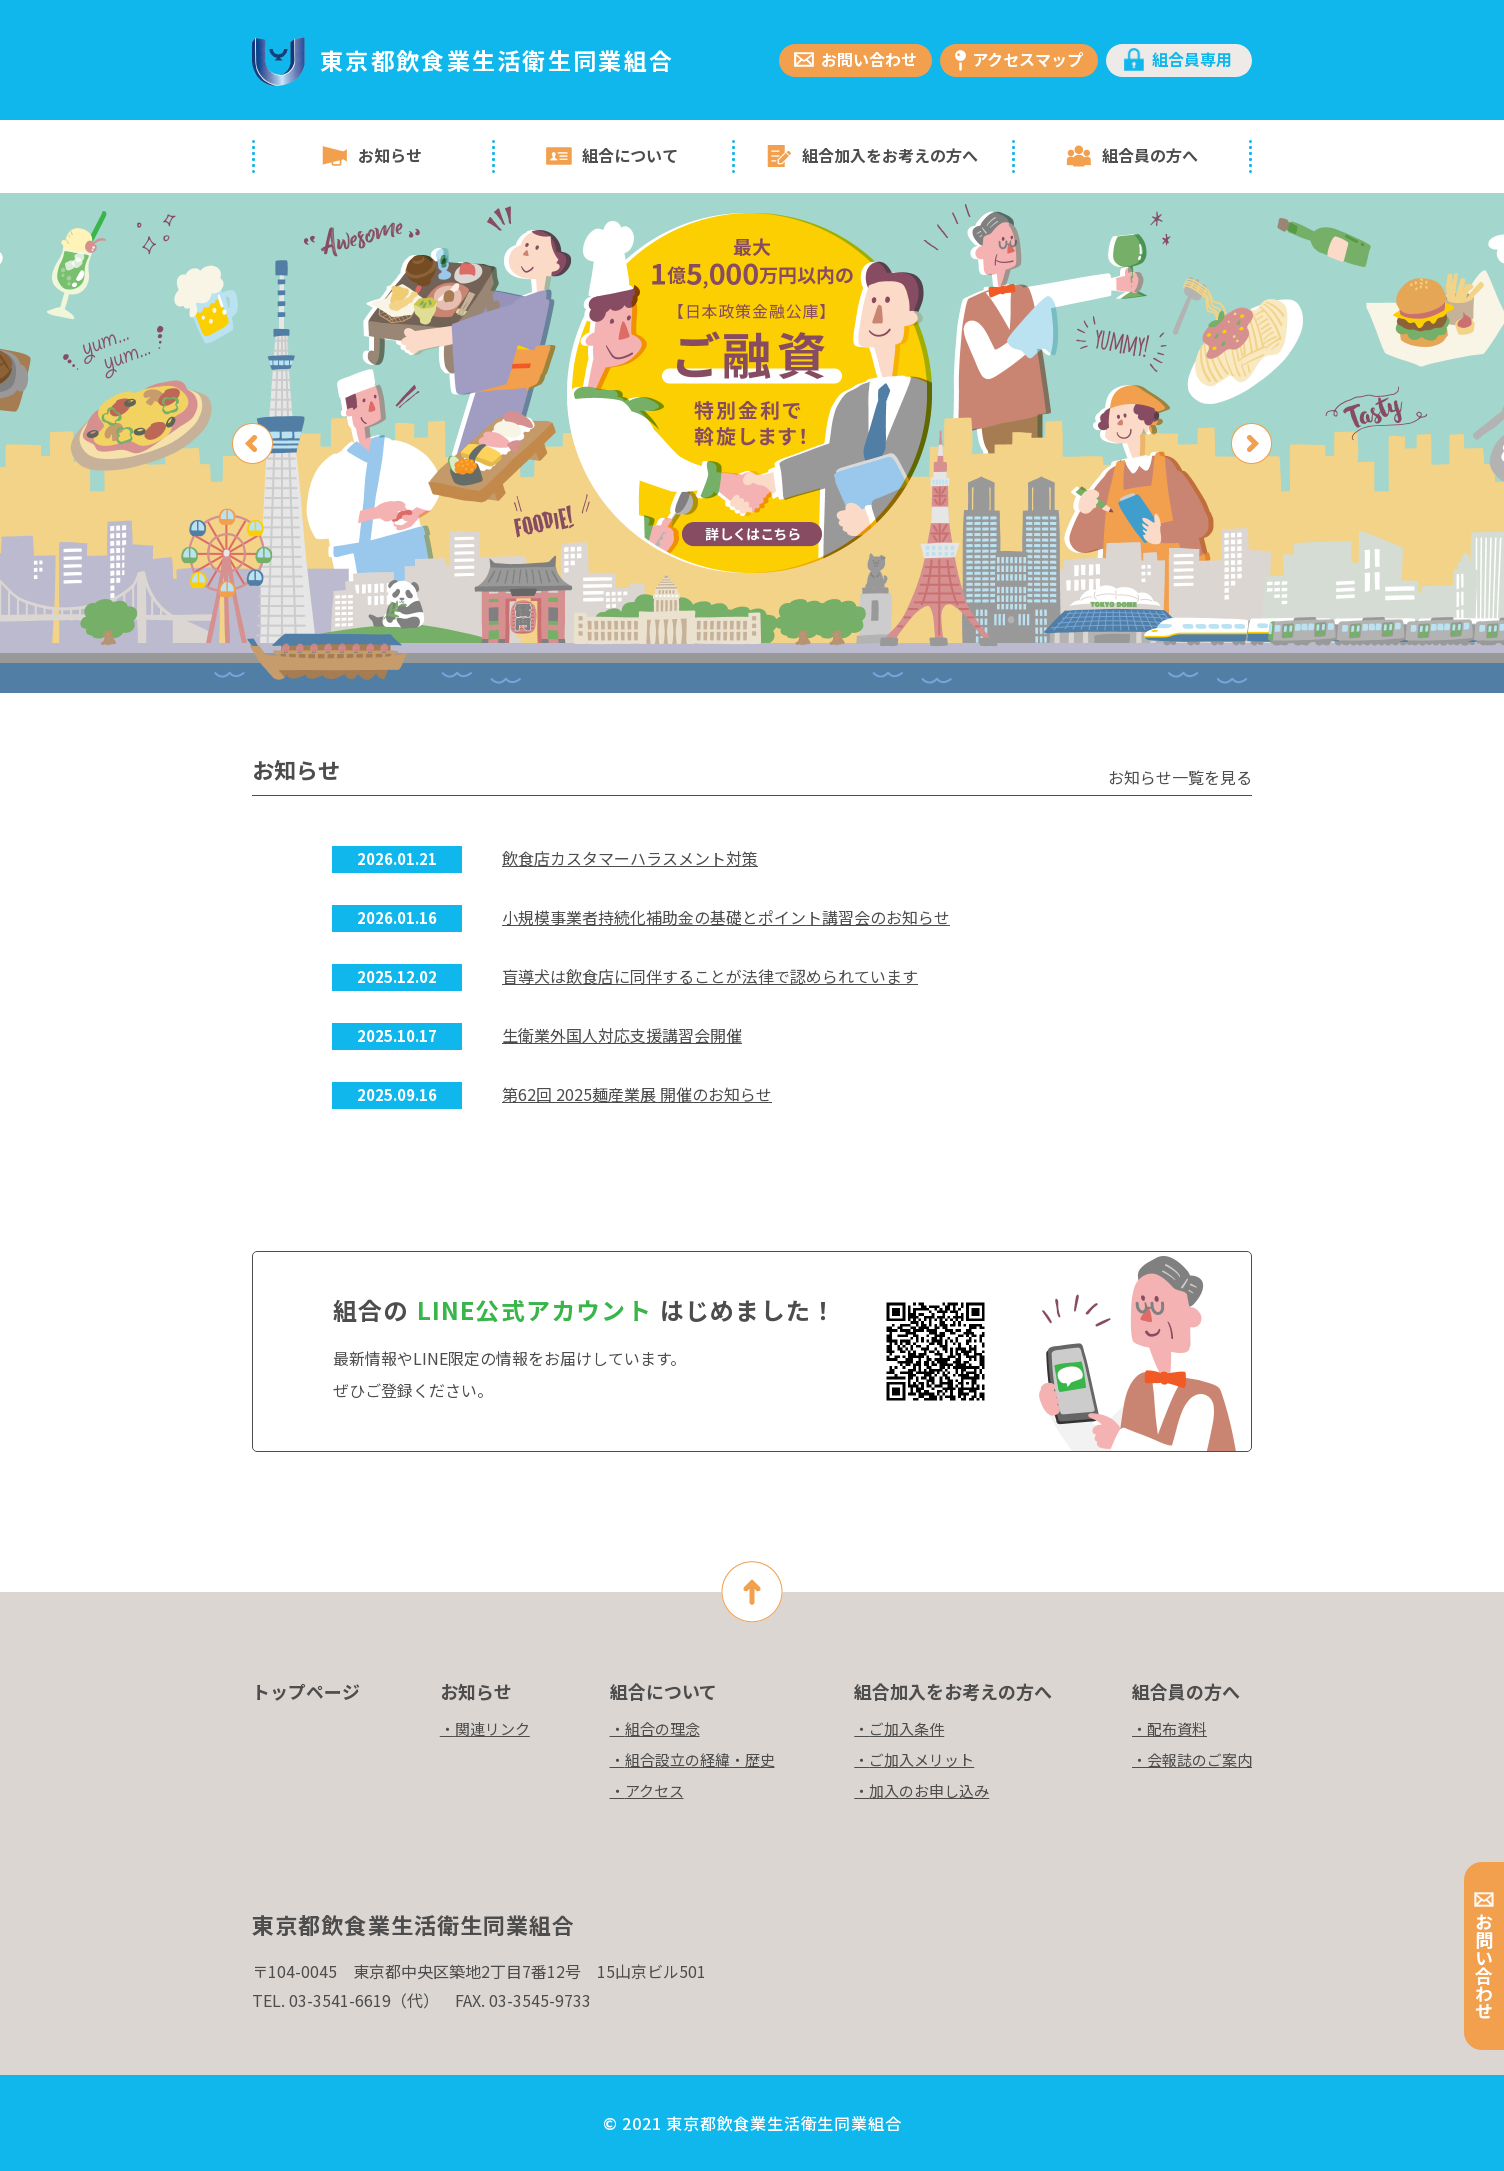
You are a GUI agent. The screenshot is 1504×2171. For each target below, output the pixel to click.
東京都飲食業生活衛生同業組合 (497, 60)
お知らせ (390, 155)
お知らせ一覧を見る (1180, 777)
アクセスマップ (1027, 59)
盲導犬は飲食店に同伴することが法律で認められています (710, 976)
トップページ (306, 1691)
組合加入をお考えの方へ (890, 155)
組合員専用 (1192, 59)
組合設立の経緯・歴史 (700, 1759)
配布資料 (1177, 1728)
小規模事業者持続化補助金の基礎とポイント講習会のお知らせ (726, 917)
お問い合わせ (869, 59)
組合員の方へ (1150, 155)
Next (1251, 443)
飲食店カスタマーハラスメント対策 (630, 858)
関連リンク (492, 1728)
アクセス (654, 1790)
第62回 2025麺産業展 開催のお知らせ (637, 1094)
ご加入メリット (921, 1759)
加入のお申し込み (929, 1790)
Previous (252, 443)
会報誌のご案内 (1199, 1759)
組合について (630, 155)
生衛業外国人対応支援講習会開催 (622, 1035)
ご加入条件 (906, 1728)
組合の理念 (662, 1728)
